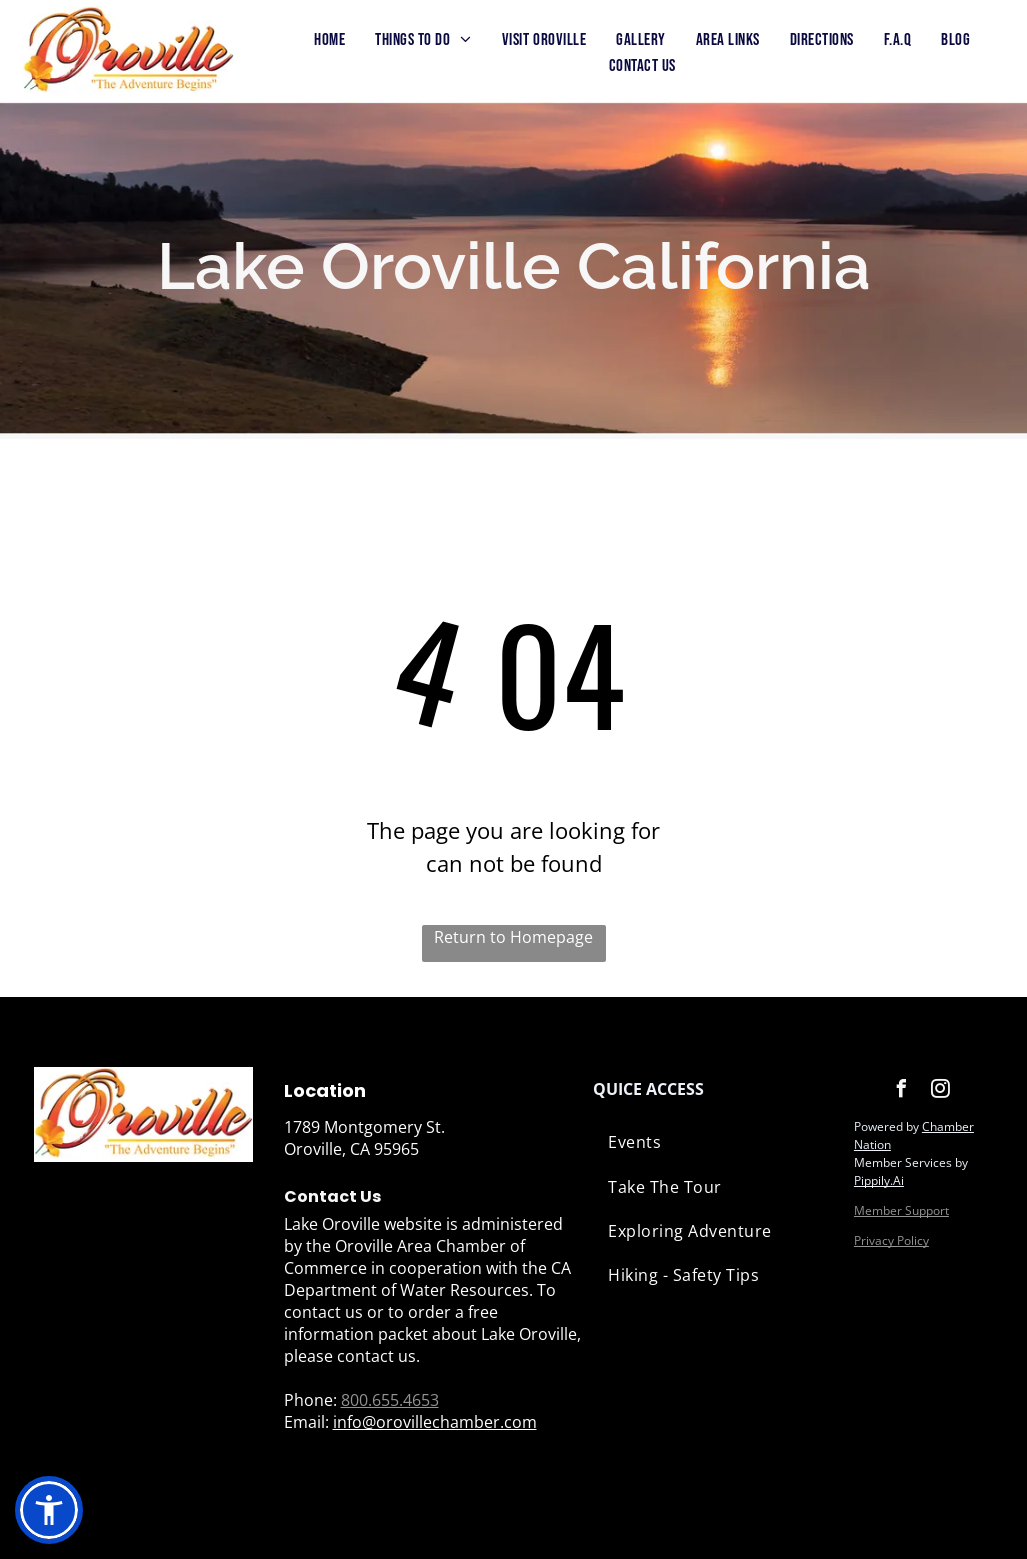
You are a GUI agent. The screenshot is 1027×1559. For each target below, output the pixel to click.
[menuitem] (329, 41)
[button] (49, 1510)
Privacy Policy (891, 1240)
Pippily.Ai (879, 1180)
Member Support (901, 1210)
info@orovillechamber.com (435, 1422)
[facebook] (902, 1091)
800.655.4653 (390, 1400)
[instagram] (941, 1091)
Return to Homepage (513, 937)
